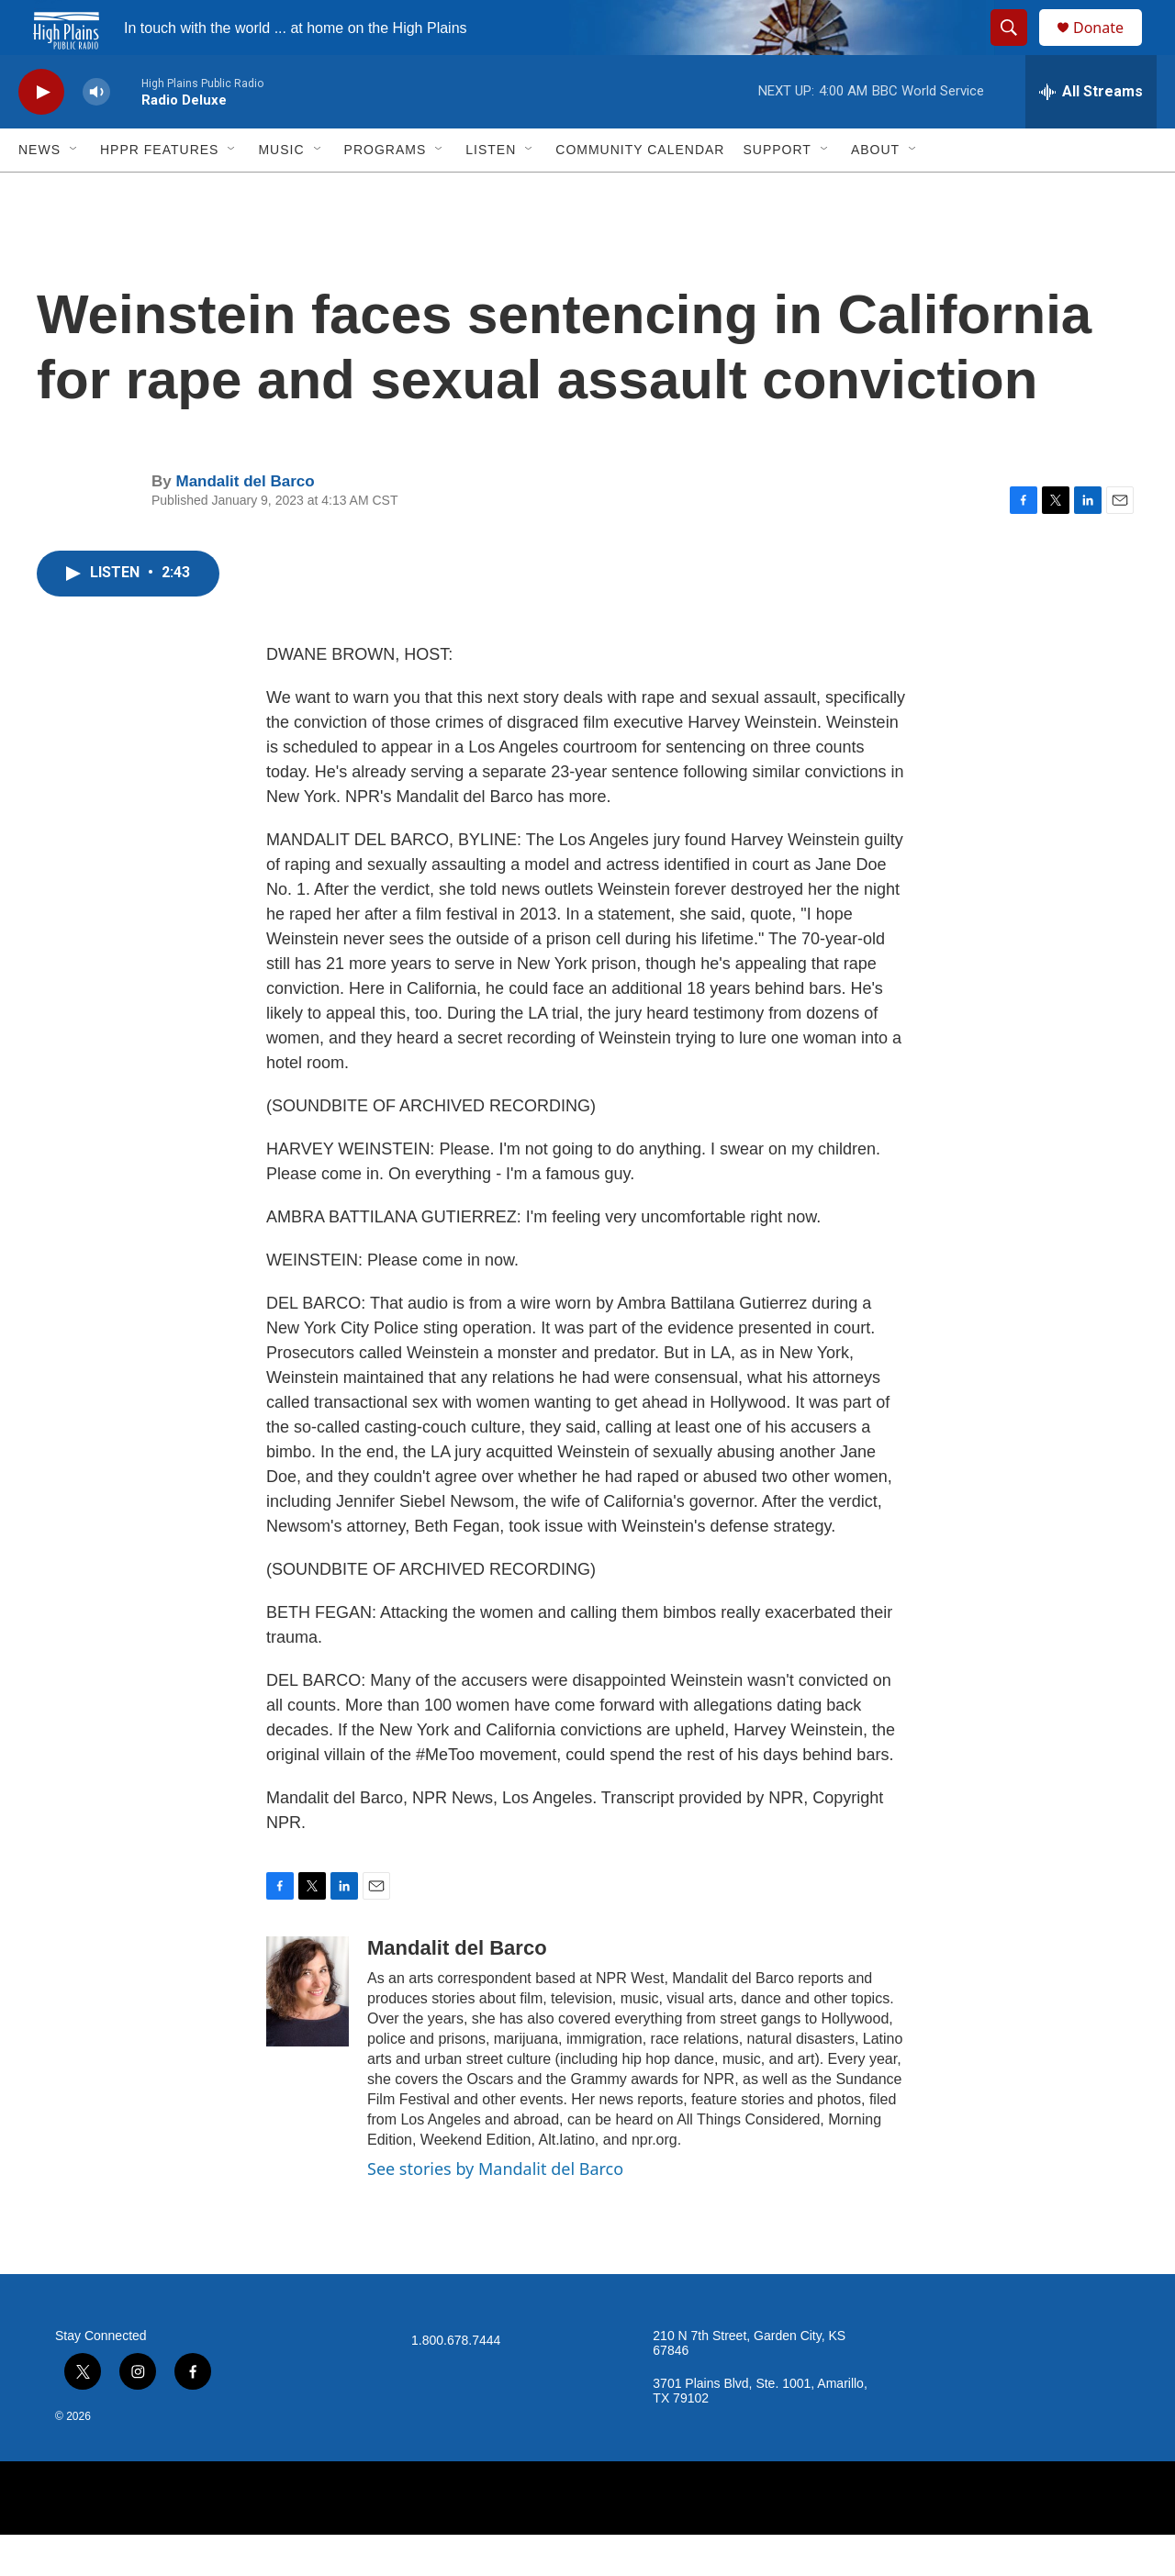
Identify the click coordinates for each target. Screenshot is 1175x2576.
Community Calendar (639, 191)
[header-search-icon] (1017, 48)
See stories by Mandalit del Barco (495, 2210)
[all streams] (1091, 133)
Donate (1109, 48)
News (39, 191)
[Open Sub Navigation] (74, 191)
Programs (385, 191)
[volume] (96, 133)
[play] (41, 133)
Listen (490, 191)
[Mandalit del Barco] (307, 2033)
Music (281, 191)
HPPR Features (159, 191)
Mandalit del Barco (244, 522)
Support (777, 191)
